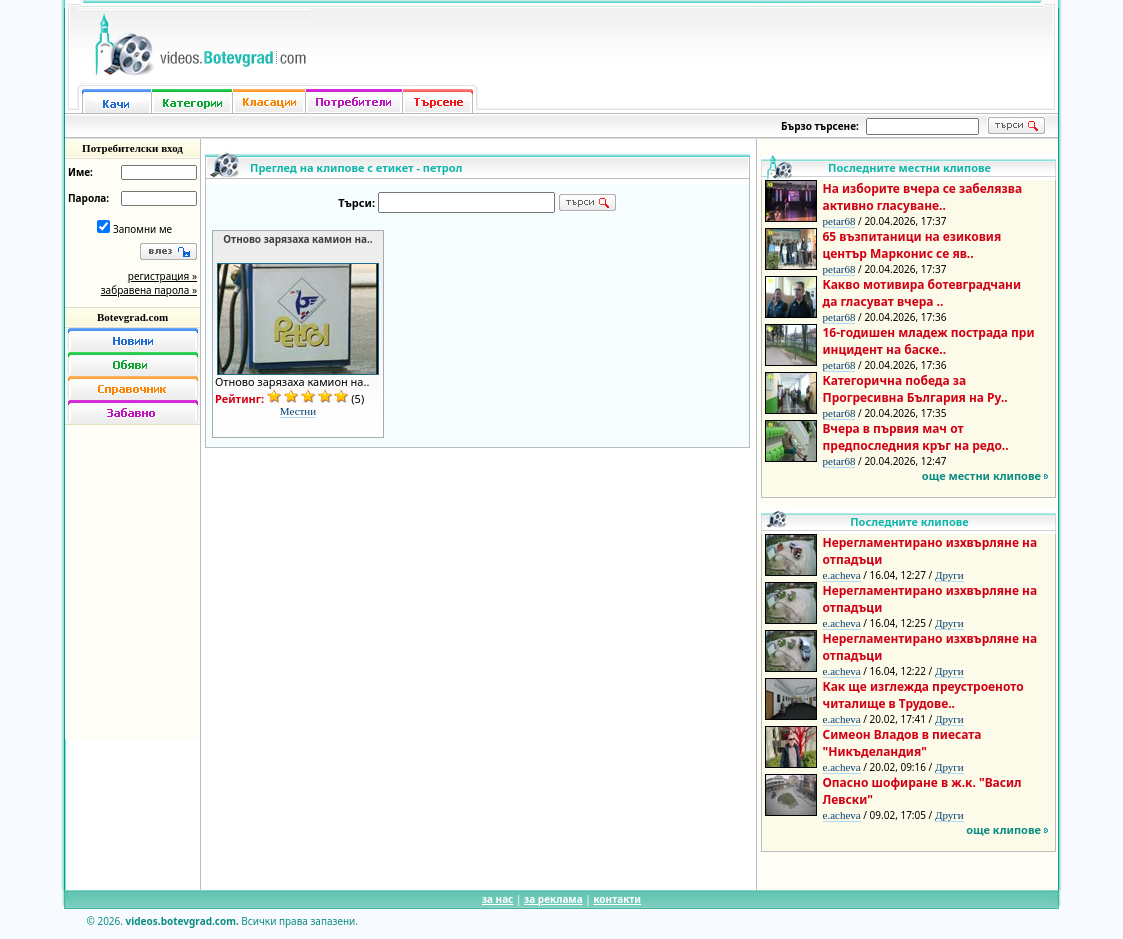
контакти (617, 899)
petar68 (839, 221)
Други (949, 575)
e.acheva (842, 575)
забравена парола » (149, 290)
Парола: (88, 198)
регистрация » (162, 276)
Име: (80, 172)
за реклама (553, 899)
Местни (298, 411)
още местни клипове (981, 475)
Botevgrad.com (132, 317)
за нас (497, 899)
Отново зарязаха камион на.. (297, 239)
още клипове (1003, 829)
